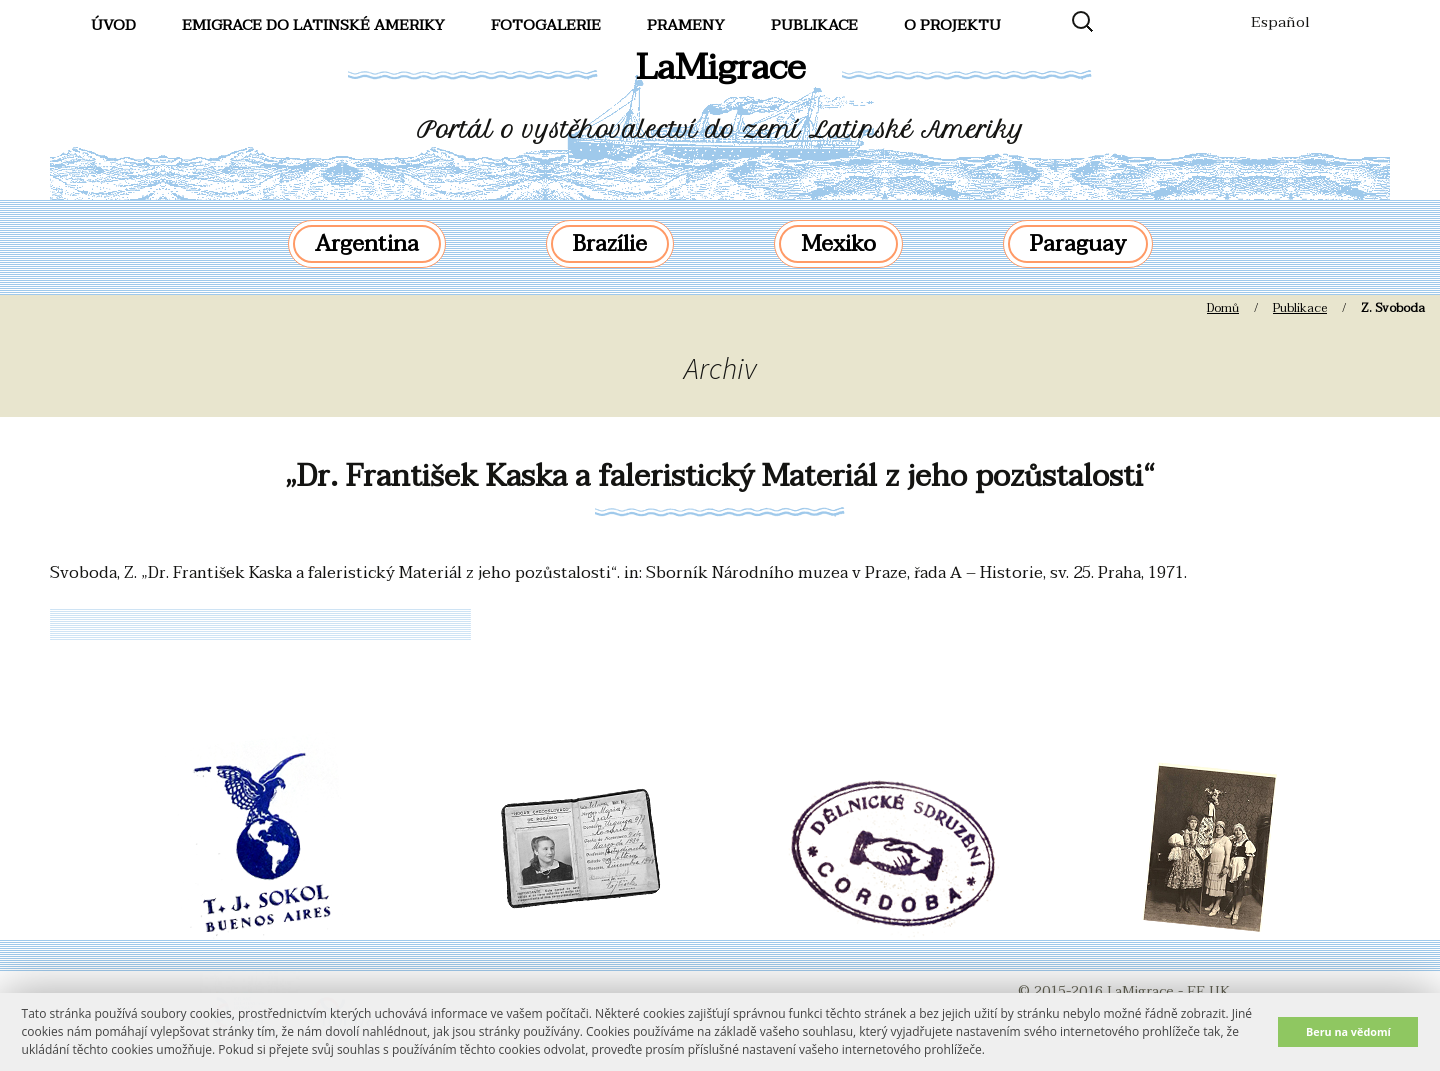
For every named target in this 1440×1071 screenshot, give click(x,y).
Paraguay (1078, 244)
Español (1280, 22)
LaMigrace (720, 67)
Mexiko (838, 244)
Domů (1223, 308)
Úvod (113, 25)
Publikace (814, 25)
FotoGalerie (546, 25)
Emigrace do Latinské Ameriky (313, 25)
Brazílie (610, 244)
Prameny (686, 25)
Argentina (367, 244)
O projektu (952, 25)
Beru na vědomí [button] (1348, 1031)
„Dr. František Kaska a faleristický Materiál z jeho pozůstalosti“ (720, 476)
